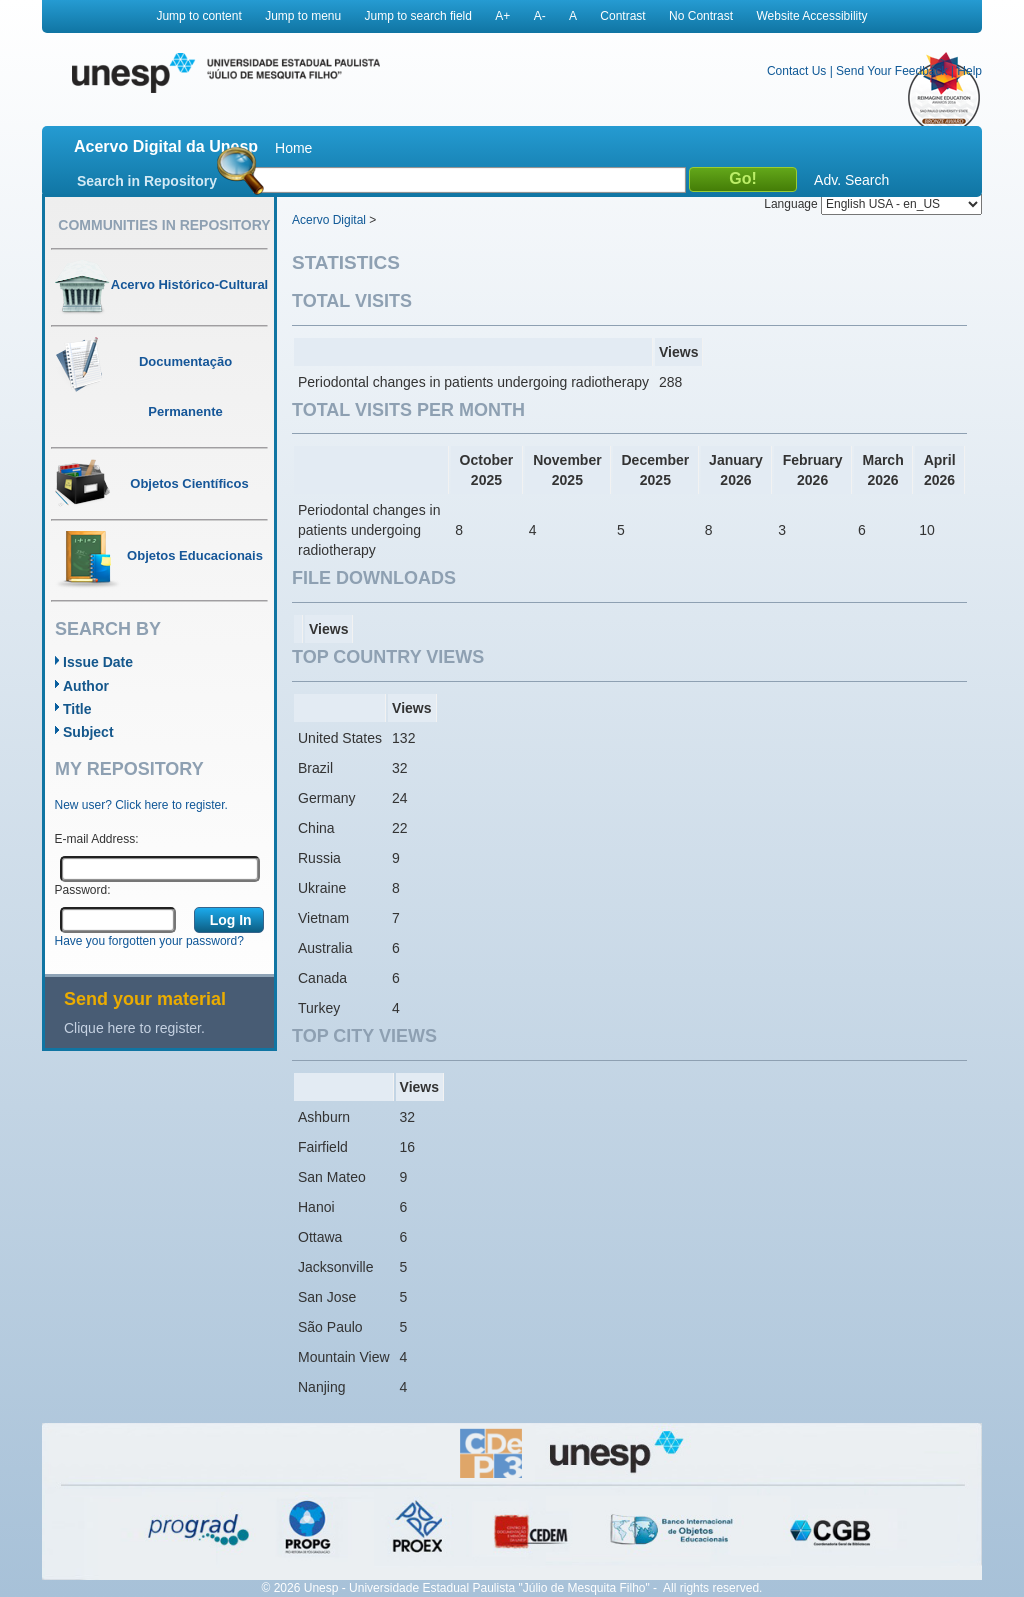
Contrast (622, 16)
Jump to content (198, 16)
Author (86, 686)
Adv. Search (851, 180)
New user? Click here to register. (141, 805)
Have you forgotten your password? (149, 941)
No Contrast (701, 16)
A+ (502, 16)
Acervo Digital (329, 220)
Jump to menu (303, 16)
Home (293, 148)
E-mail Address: (97, 839)
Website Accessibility (811, 16)
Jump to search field (418, 16)
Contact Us (796, 71)
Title (77, 709)
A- (540, 16)
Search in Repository (147, 181)
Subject (88, 732)
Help (969, 71)
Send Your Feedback (891, 71)
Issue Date (98, 662)
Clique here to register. (134, 1028)
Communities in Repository (164, 225)
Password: (83, 890)
